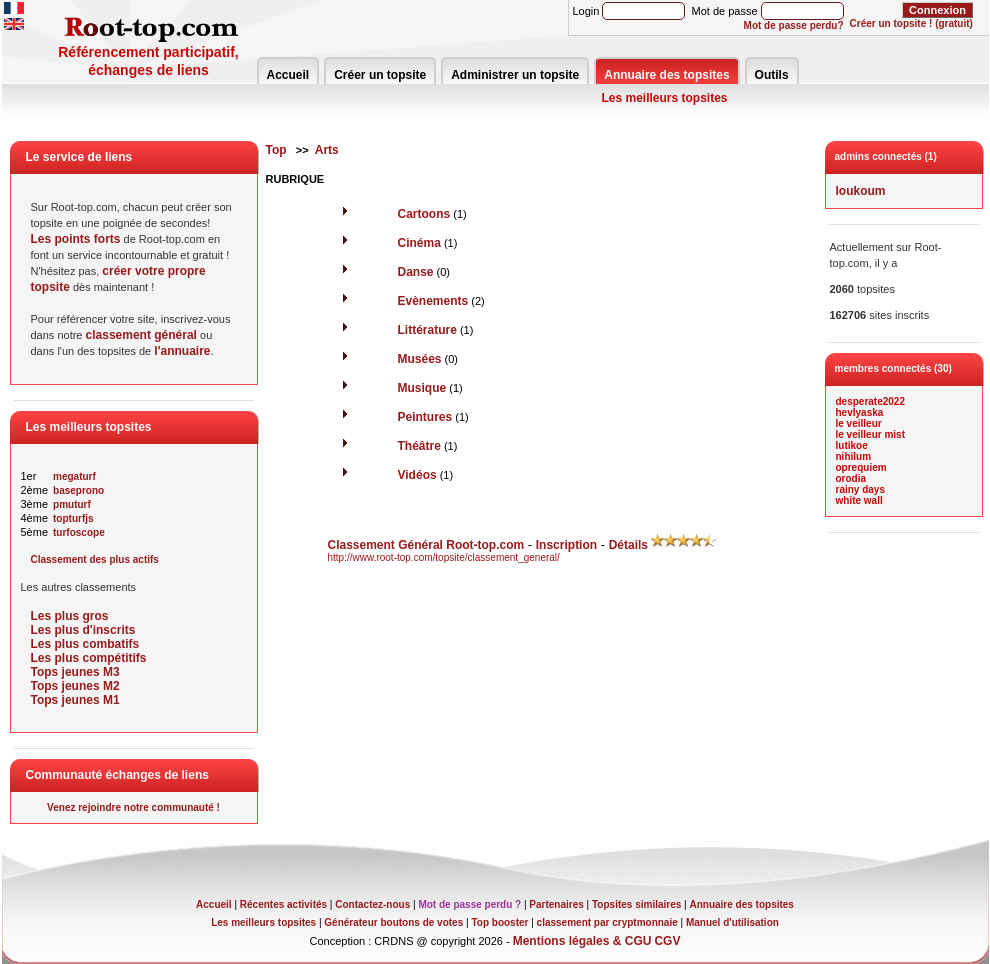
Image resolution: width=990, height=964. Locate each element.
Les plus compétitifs (89, 658)
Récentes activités (283, 904)
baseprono (78, 490)
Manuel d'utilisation (732, 922)
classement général (141, 335)
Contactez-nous (372, 904)
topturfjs (73, 518)
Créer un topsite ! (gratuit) (911, 23)
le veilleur (859, 423)
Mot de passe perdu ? (469, 904)
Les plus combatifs (85, 644)
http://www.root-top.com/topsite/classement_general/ (444, 557)
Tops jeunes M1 (75, 700)
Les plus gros (70, 616)
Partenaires (556, 904)
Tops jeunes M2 (75, 686)
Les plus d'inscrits (83, 630)
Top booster (499, 922)
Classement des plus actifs (95, 559)
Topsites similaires (636, 904)
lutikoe (852, 445)
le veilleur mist (870, 434)
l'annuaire (182, 351)
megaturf (74, 476)
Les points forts (76, 239)
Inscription (566, 545)
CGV (667, 941)
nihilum (854, 456)
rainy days (860, 489)
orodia (851, 478)
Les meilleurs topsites (665, 98)
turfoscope (79, 532)
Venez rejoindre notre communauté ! (133, 807)
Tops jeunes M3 (75, 672)
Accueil (288, 75)
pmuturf (72, 504)
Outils (772, 75)
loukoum (861, 191)
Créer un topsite (380, 75)
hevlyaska (860, 412)
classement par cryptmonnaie (607, 922)
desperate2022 (871, 401)
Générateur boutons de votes (393, 922)
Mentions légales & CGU (582, 941)
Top (276, 150)
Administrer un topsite (515, 75)
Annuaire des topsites (666, 75)
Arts (327, 150)
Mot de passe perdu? (794, 25)
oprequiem (861, 467)
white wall (859, 500)
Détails (628, 545)
